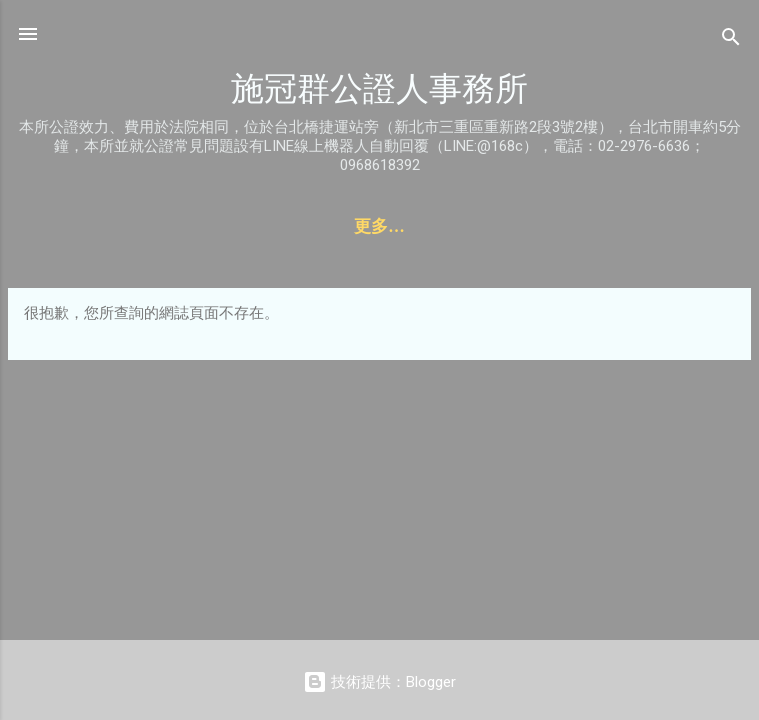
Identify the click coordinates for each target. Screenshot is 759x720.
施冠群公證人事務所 (379, 88)
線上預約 (380, 226)
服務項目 (276, 226)
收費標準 (484, 226)
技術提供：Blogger (379, 682)
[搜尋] (731, 40)
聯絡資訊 (172, 226)
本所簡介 (588, 226)
